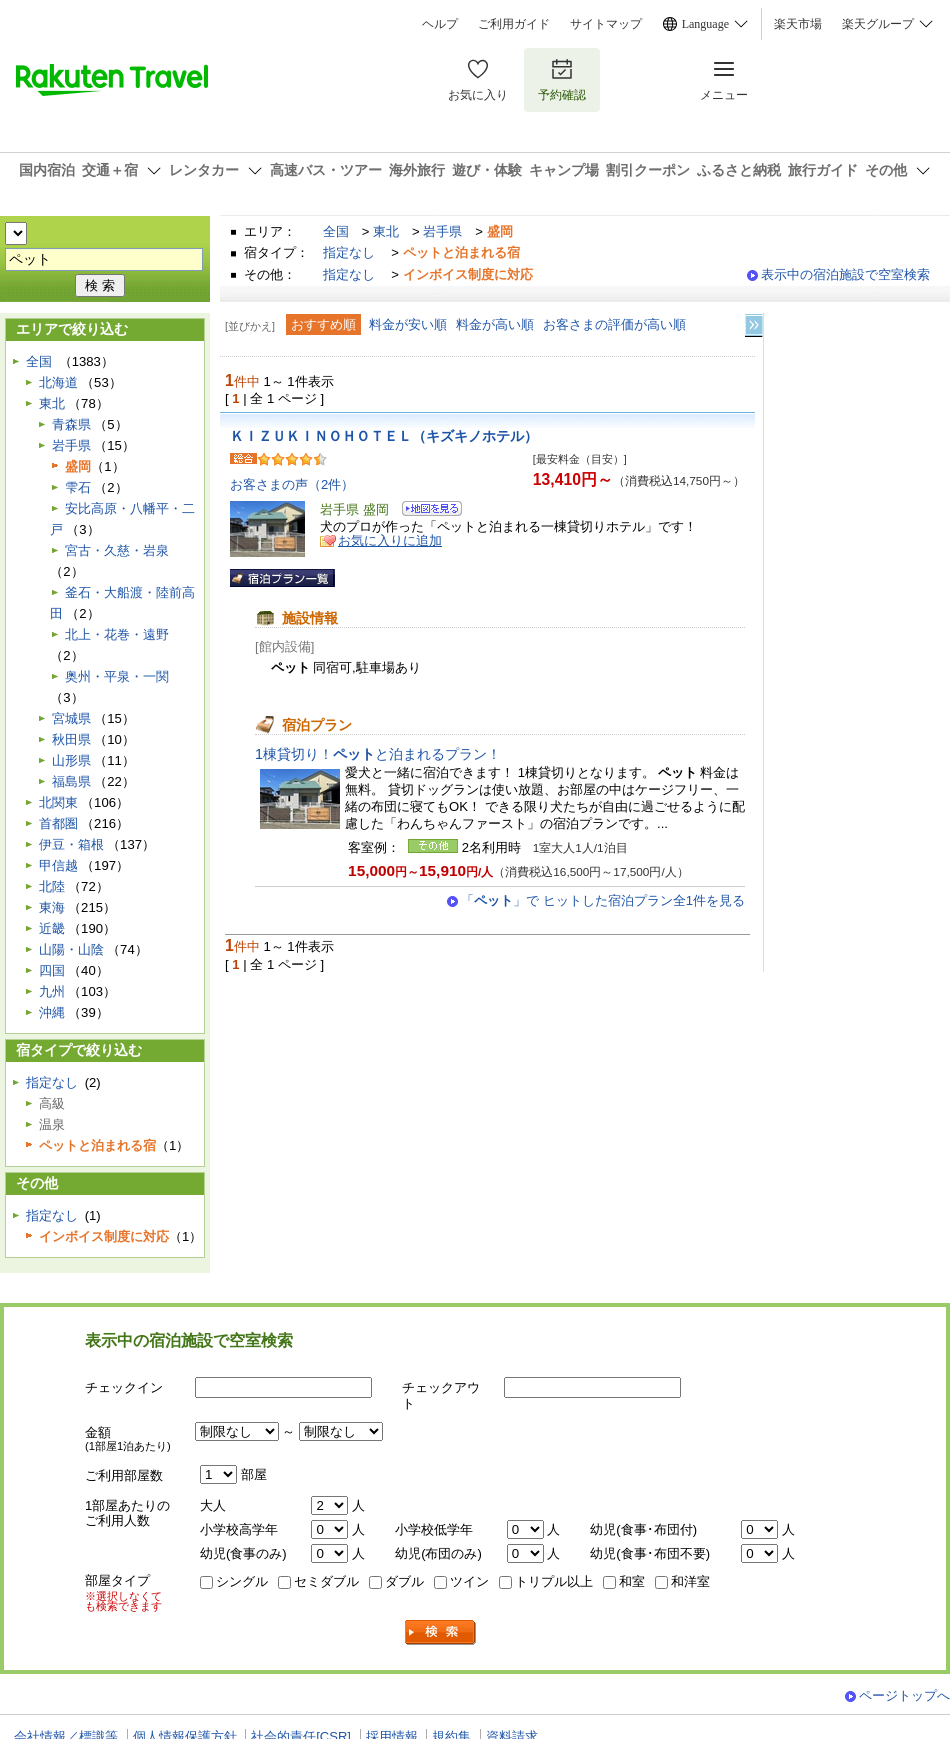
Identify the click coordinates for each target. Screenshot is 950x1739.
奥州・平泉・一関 (117, 676)
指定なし (349, 252)
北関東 (58, 802)
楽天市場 (798, 24)
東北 (386, 231)
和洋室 (690, 1581)
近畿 (52, 928)
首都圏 (58, 823)
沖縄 (52, 1012)
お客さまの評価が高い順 (614, 324)
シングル (242, 1581)
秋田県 (71, 739)
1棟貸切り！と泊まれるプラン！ (378, 754)
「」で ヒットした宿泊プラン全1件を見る (603, 900)
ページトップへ (904, 1695)
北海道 (58, 382)
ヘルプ (440, 24)
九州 (52, 991)
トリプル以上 (554, 1581)
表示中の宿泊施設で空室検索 (845, 274)
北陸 (52, 886)
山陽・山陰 (71, 949)
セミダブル (326, 1581)
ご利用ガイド (514, 24)
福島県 (71, 781)
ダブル (404, 1581)
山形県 (71, 760)
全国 (336, 231)
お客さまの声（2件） (292, 484)
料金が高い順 (495, 324)
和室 (632, 1581)
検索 (441, 1632)
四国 (52, 970)
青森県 (71, 424)
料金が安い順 (408, 324)
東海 (52, 907)
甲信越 (58, 865)
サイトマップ (606, 24)
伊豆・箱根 (71, 844)
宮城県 (71, 718)
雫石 (78, 487)
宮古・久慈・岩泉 (117, 550)
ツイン (469, 1581)
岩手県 (442, 231)
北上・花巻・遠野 (117, 634)
